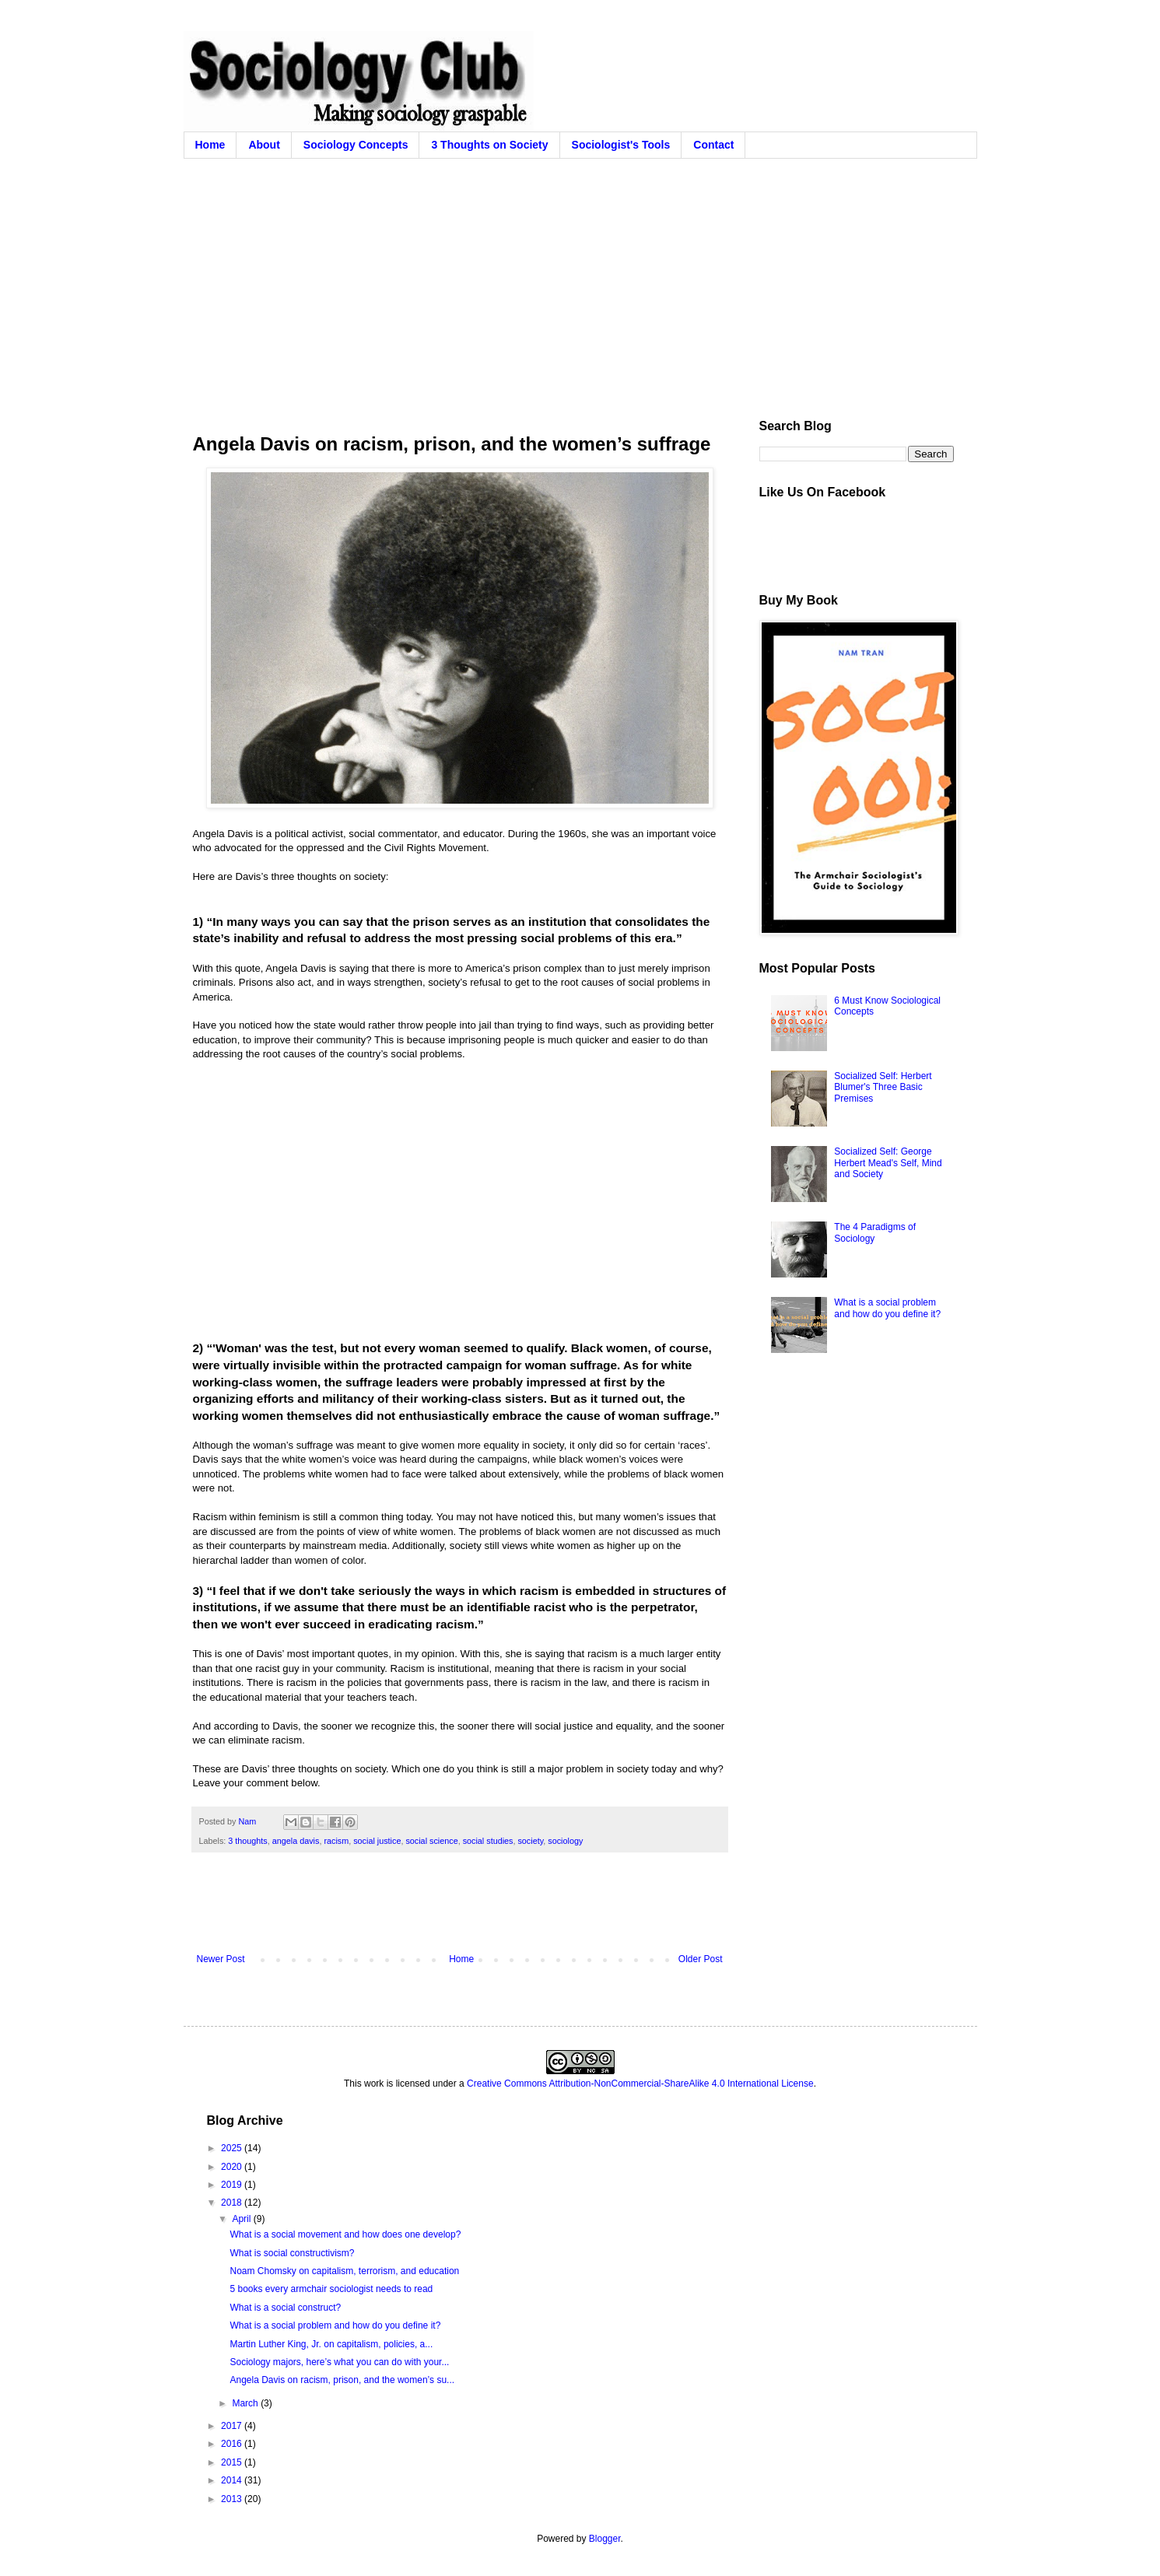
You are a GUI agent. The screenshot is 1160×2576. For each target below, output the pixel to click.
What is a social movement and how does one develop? (345, 2234)
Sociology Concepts (355, 144)
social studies (488, 1840)
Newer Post (221, 1959)
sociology (565, 1840)
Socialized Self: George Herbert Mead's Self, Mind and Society (887, 1162)
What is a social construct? (285, 2307)
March (246, 2403)
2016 (232, 2443)
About (263, 144)
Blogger (605, 2538)
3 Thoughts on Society (489, 144)
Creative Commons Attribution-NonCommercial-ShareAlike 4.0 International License (640, 2083)
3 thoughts (247, 1840)
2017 (232, 2425)
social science (431, 1840)
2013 (232, 2499)
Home (210, 144)
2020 (232, 2166)
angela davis (296, 1840)
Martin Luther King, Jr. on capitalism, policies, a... (331, 2344)
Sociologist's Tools (621, 144)
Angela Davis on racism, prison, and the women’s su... (342, 2379)
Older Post (700, 1959)
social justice (377, 1840)
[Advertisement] (580, 275)
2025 (232, 2148)
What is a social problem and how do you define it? (887, 1308)
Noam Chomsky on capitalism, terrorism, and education (344, 2271)
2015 (232, 2462)
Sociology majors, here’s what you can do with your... (339, 2362)
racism (336, 1840)
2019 (232, 2184)
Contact (713, 144)
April (242, 2218)
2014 (232, 2480)
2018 (232, 2202)
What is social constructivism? (292, 2253)
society (530, 1840)
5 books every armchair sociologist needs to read (331, 2288)
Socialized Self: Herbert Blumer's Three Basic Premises (882, 1087)
